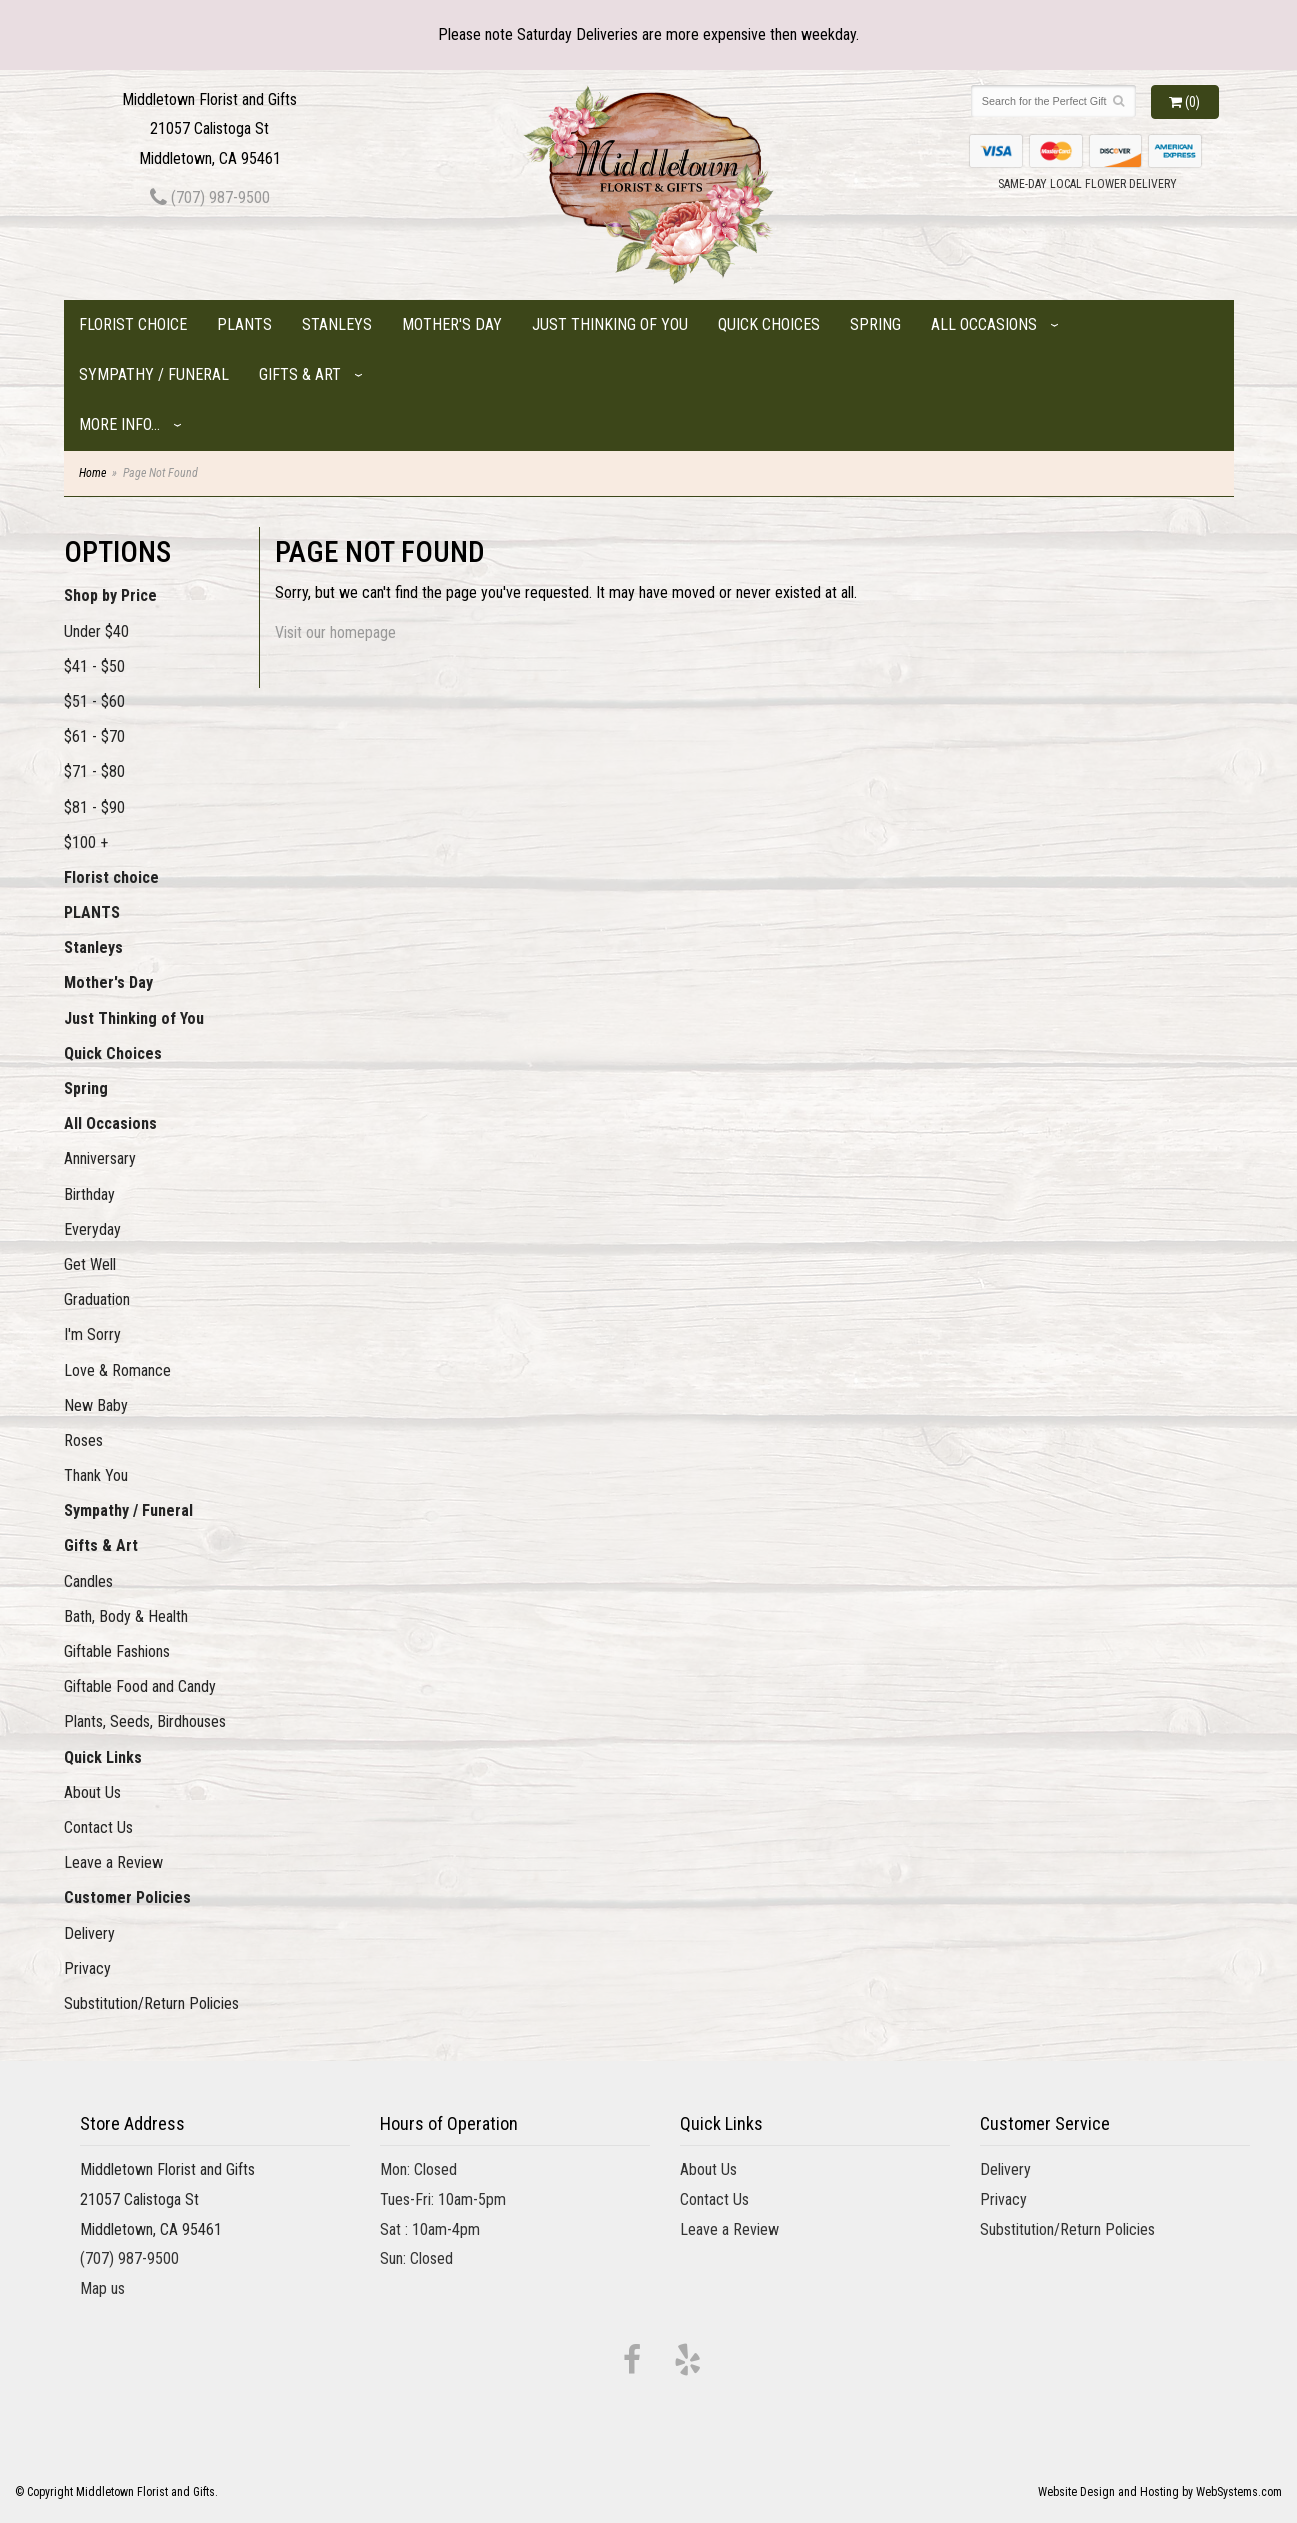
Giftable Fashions (117, 1651)
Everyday (92, 1229)
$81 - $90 (94, 807)
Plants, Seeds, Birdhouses (145, 1721)
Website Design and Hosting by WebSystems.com (1160, 2492)
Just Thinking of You (610, 324)
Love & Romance (117, 1370)
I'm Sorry (92, 1334)
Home (92, 473)
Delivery (89, 1933)
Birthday (89, 1194)
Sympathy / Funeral (154, 374)
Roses (83, 1440)
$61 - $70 (94, 736)
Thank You (96, 1475)
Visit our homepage (335, 632)
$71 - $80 (94, 771)
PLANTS (244, 324)
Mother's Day (452, 324)
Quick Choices (769, 324)
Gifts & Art (300, 374)
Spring (875, 324)
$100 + (86, 842)
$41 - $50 (94, 666)
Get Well (90, 1264)
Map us (102, 2288)
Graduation (97, 1299)
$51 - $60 (94, 701)
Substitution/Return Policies (151, 2003)
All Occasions (984, 324)
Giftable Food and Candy (140, 1686)
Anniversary (100, 1158)
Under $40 (96, 631)
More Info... (119, 424)
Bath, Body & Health (126, 1616)
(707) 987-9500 (210, 197)
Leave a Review (113, 1862)
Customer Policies (127, 1897)
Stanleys (337, 324)
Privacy (87, 1968)
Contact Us (98, 1827)
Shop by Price (110, 595)
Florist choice (133, 324)
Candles (88, 1581)
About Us (92, 1792)
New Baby (96, 1405)
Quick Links (103, 1757)
